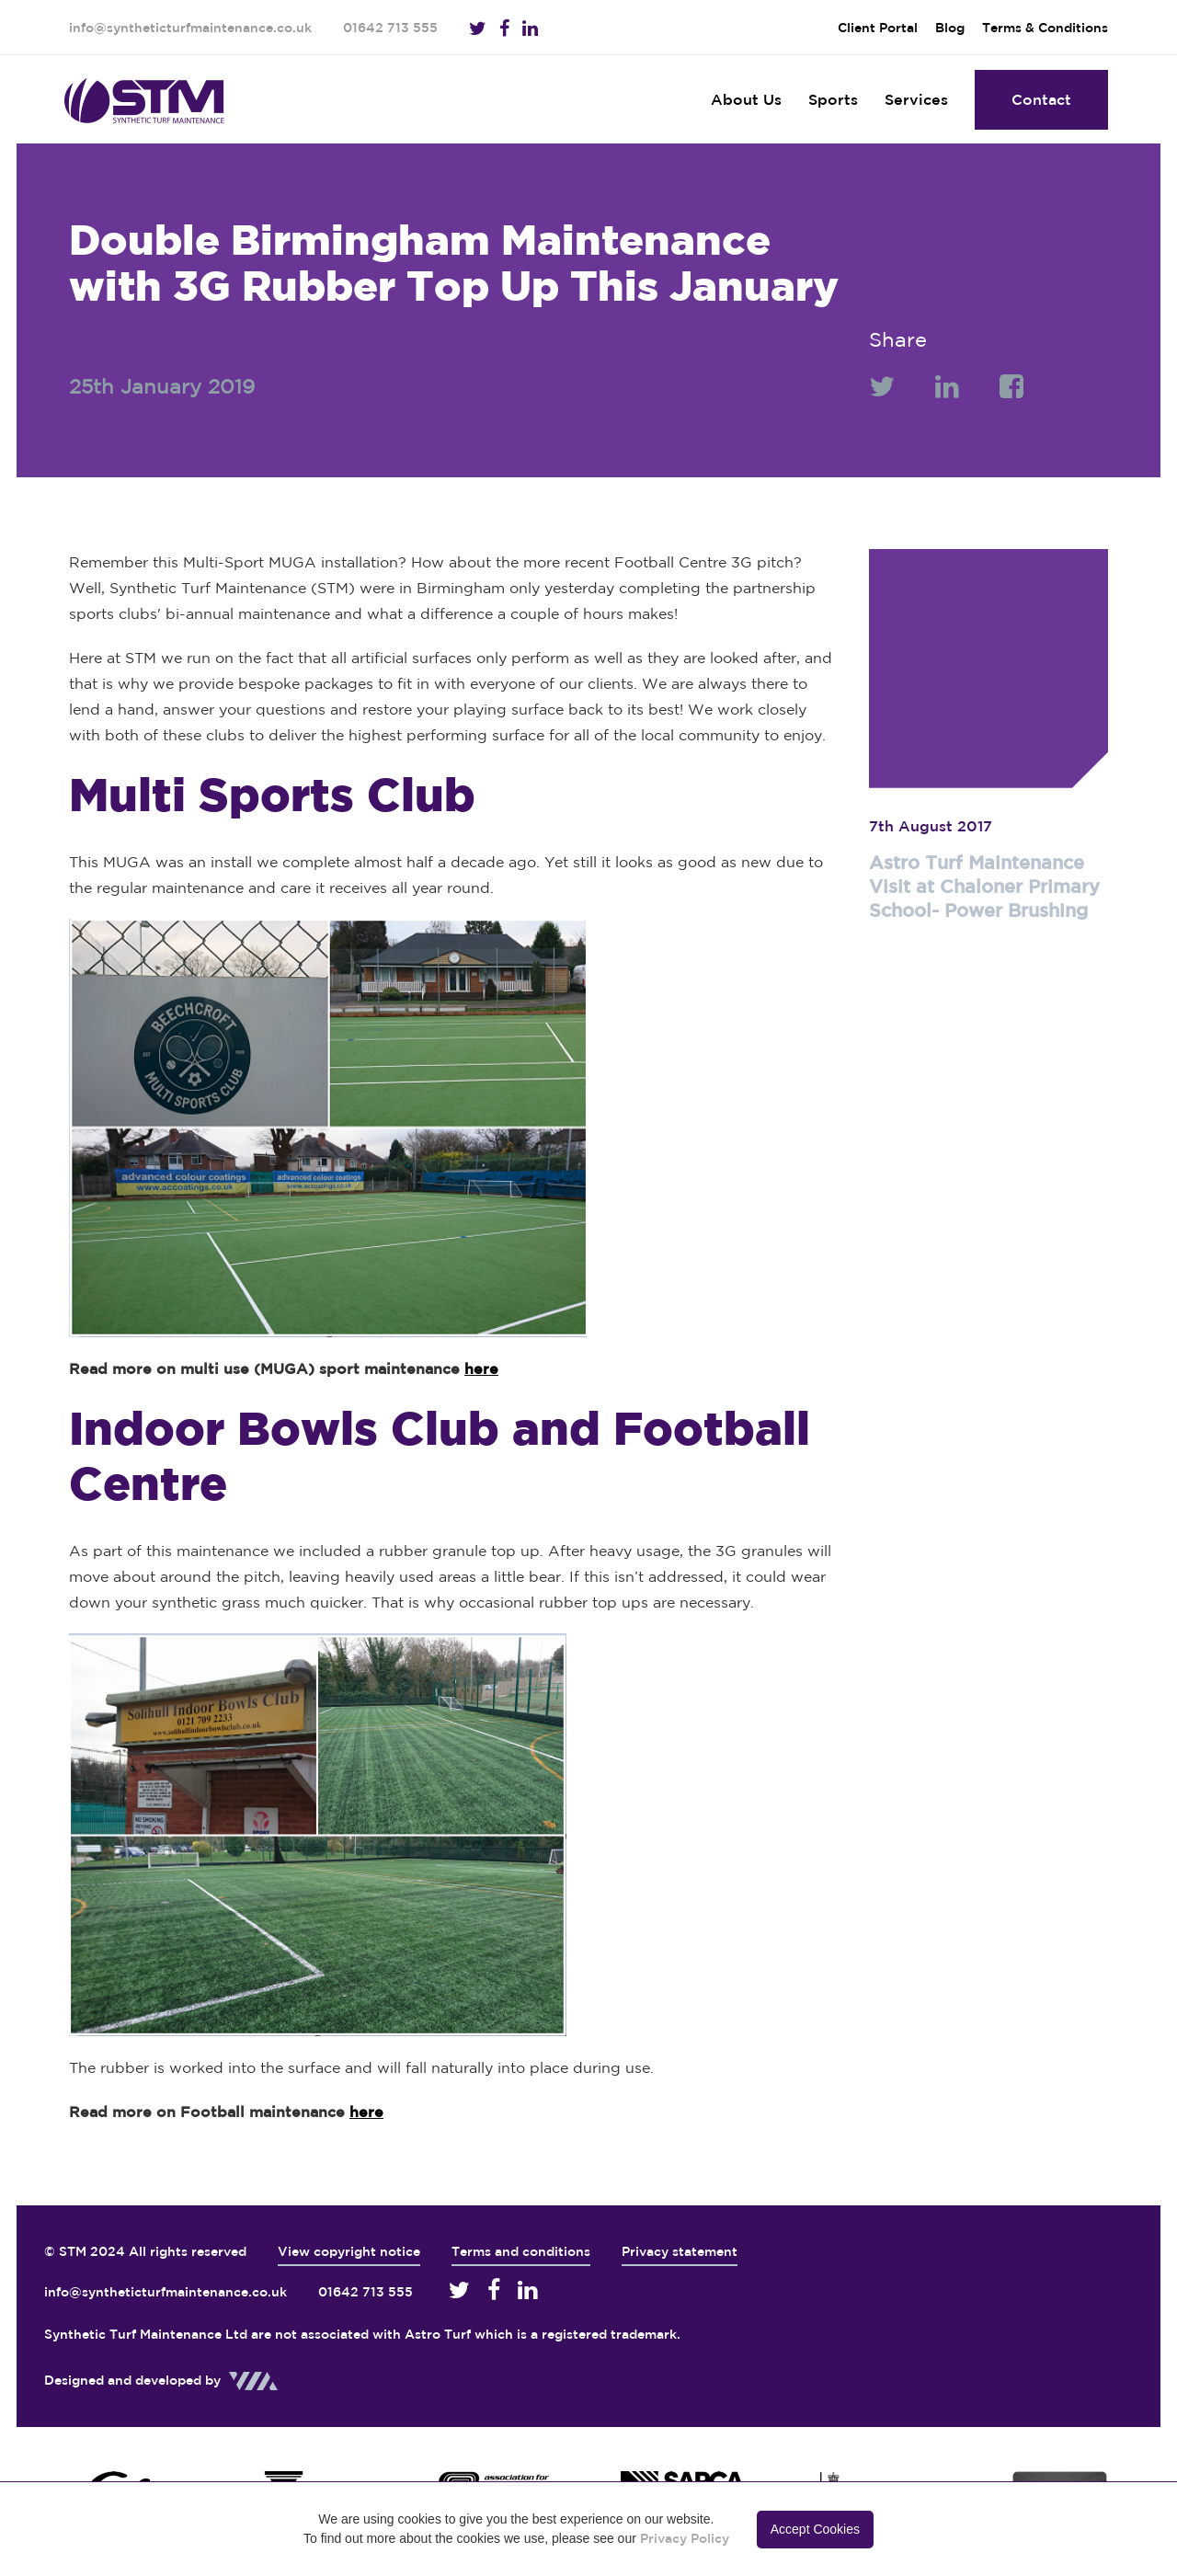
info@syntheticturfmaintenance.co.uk (190, 27)
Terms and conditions (520, 2251)
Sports (833, 99)
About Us (746, 99)
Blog (950, 27)
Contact (1041, 99)
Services (916, 99)
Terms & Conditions (1045, 27)
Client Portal (878, 27)
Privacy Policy (684, 2538)
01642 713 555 (390, 27)
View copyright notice (349, 2251)
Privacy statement (679, 2251)
